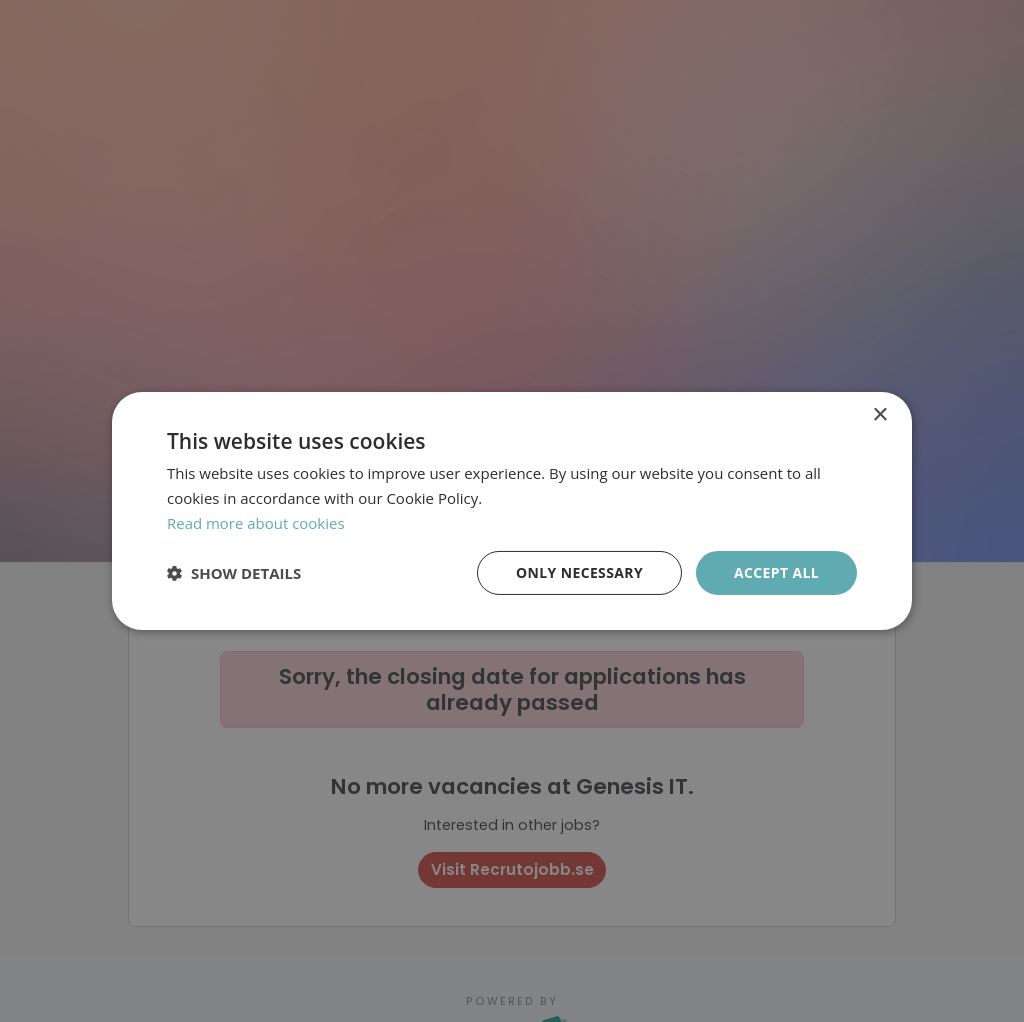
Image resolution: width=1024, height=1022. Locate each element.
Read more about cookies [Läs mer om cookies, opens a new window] (256, 523)
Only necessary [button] (578, 571)
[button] (234, 573)
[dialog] (512, 511)
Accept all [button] (776, 571)
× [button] (879, 415)
